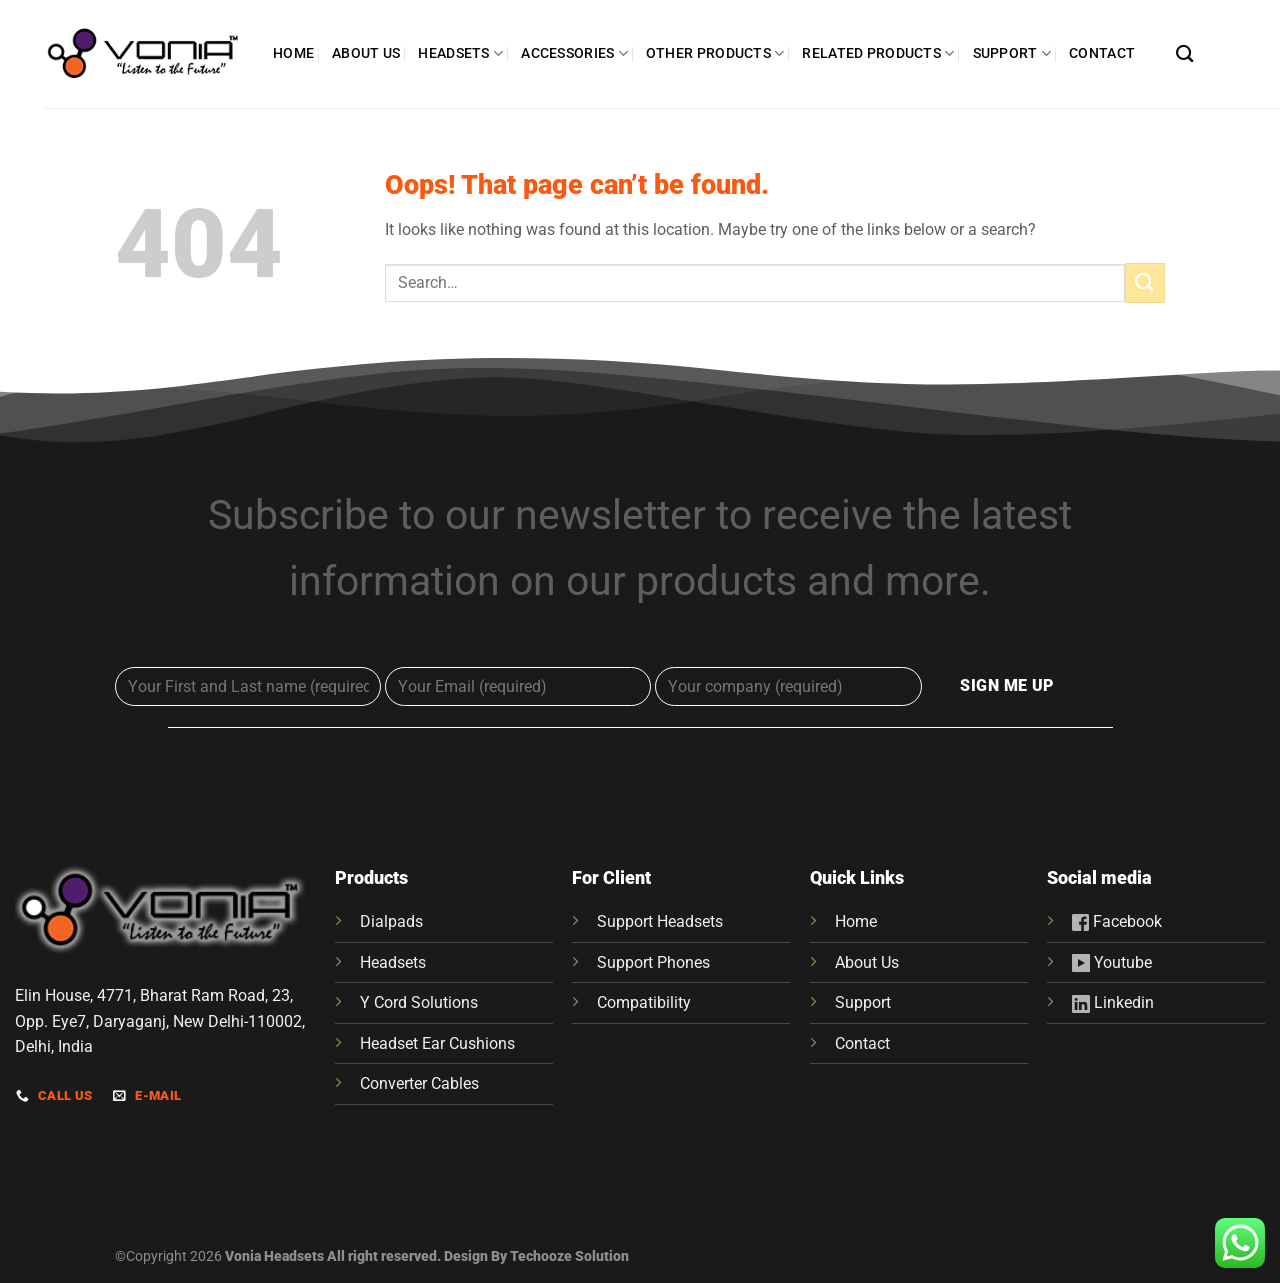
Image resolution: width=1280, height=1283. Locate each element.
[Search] (1184, 54)
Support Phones (653, 962)
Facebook (1125, 921)
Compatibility (644, 1002)
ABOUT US (366, 53)
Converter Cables (419, 1083)
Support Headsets (660, 921)
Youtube (1112, 962)
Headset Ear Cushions (437, 1043)
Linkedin (1113, 1002)
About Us (867, 962)
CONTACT (1102, 53)
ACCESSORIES (574, 53)
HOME (293, 53)
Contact (862, 1043)
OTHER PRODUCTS (715, 53)
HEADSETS (460, 53)
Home (856, 921)
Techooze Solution (569, 1256)
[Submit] (1145, 282)
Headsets (393, 962)
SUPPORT (1012, 53)
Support (863, 1002)
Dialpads (391, 921)
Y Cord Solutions (419, 1002)
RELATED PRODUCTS (878, 53)
